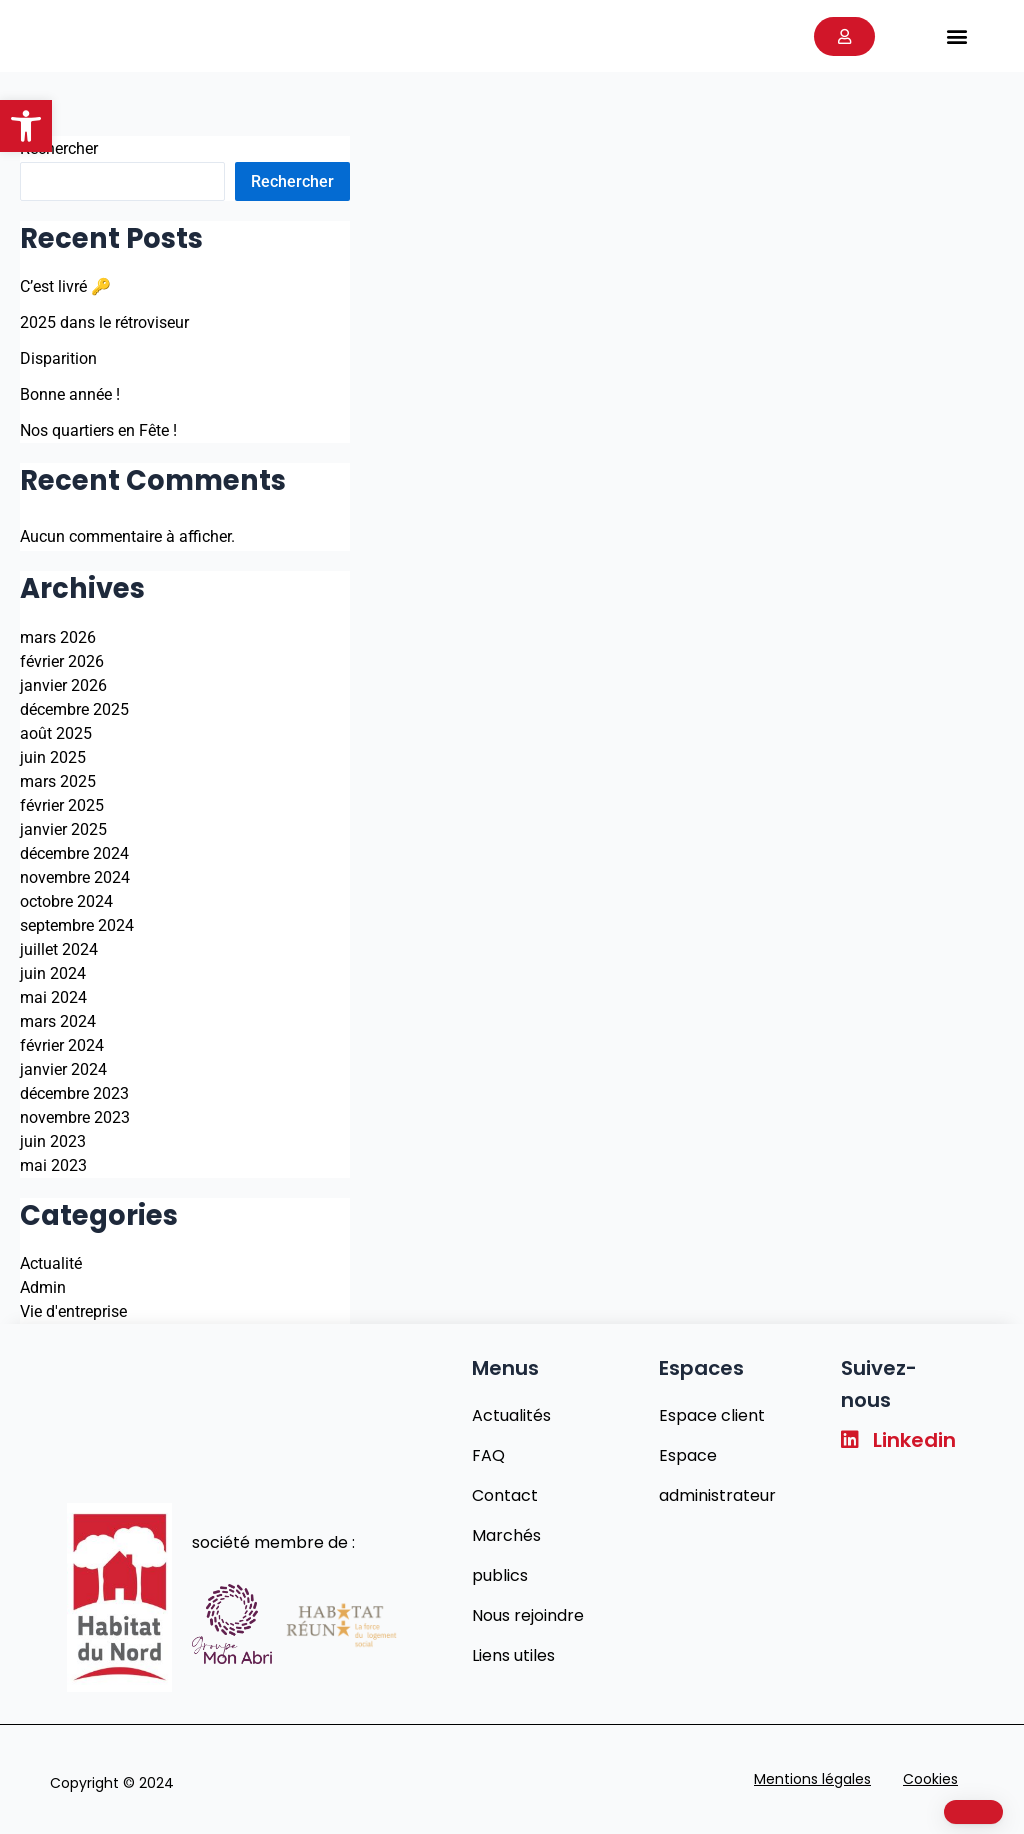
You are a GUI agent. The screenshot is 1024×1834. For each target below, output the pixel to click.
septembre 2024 (77, 925)
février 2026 (62, 661)
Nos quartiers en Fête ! (98, 430)
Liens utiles (513, 1655)
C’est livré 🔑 (65, 286)
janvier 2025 (63, 829)
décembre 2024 (74, 853)
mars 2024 (58, 1021)
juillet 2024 (59, 949)
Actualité (51, 1263)
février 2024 (62, 1045)
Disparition (58, 358)
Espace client (712, 1415)
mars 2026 (58, 637)
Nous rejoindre (528, 1615)
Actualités (511, 1415)
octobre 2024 (66, 901)
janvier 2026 (63, 685)
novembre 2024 (75, 877)
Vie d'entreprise (73, 1311)
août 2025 (56, 733)
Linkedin (899, 1440)
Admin (43, 1287)
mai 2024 (53, 997)
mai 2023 (53, 1165)
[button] (26, 126)
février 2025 (62, 805)
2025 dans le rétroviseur (104, 322)
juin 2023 (53, 1141)
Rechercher (59, 148)
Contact (505, 1495)
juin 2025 (53, 757)
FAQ (488, 1455)
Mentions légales (812, 1779)
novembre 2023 (75, 1117)
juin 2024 (53, 973)
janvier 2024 (63, 1069)
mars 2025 (58, 781)
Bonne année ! (70, 394)
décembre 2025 (74, 709)
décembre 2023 (74, 1093)
